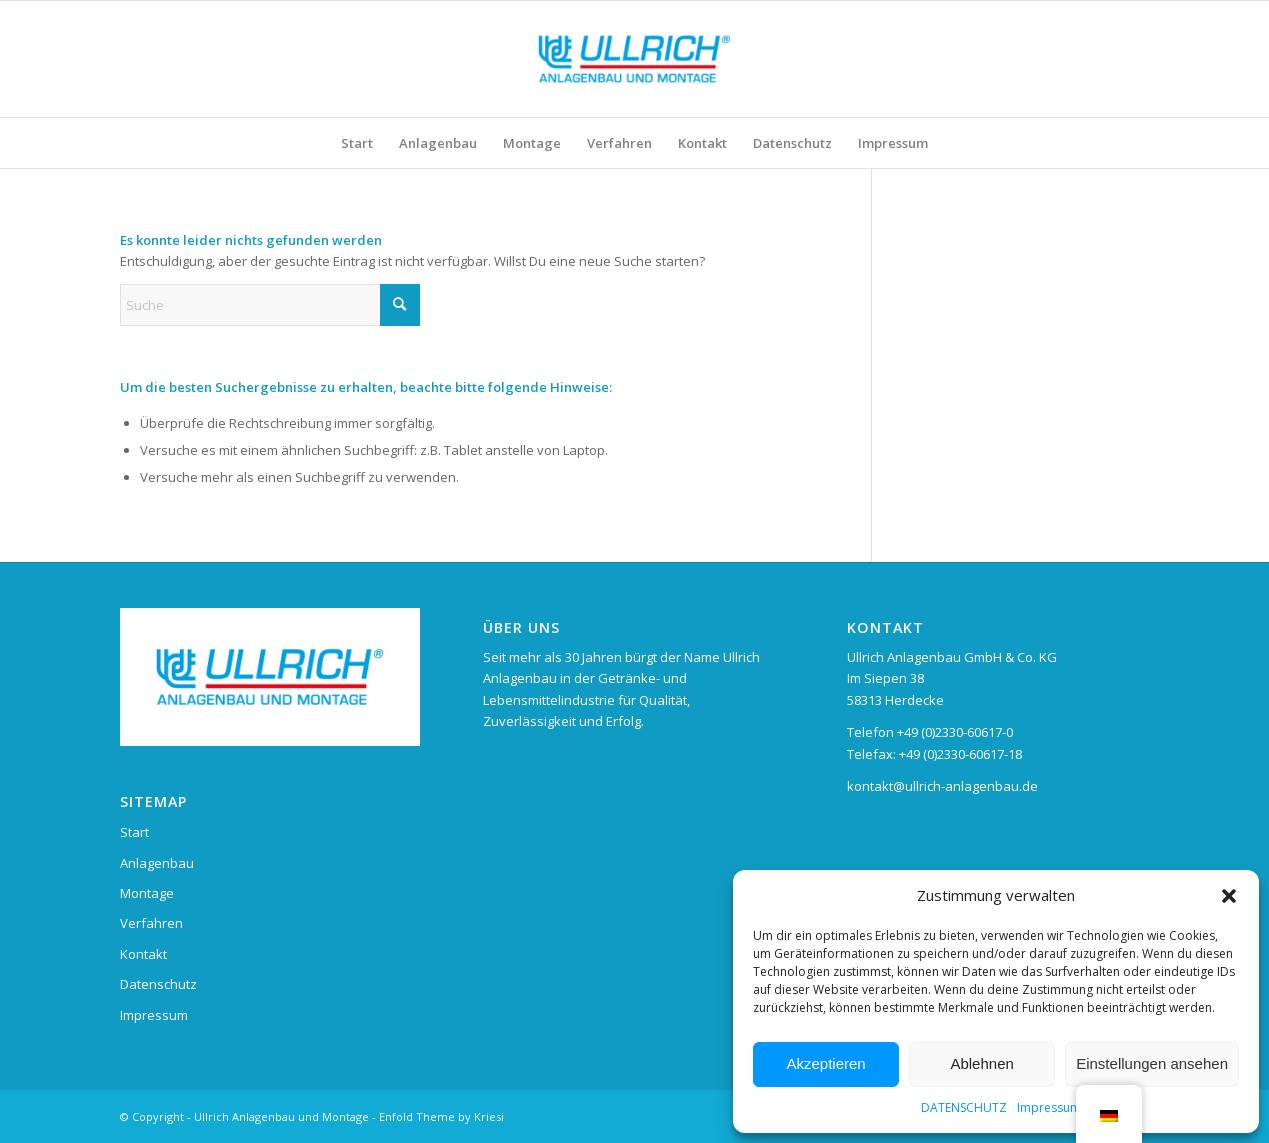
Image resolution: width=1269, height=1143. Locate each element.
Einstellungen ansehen (1152, 1063)
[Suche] (270, 305)
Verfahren (151, 923)
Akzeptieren (825, 1063)
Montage (147, 893)
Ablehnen (981, 1063)
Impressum (1049, 1107)
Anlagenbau (157, 863)
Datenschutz (158, 984)
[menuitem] (357, 143)
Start (134, 832)
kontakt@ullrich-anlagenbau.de (942, 786)
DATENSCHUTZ (964, 1107)
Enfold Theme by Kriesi (441, 1116)
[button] (1229, 896)
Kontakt (143, 954)
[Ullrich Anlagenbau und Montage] (634, 59)
